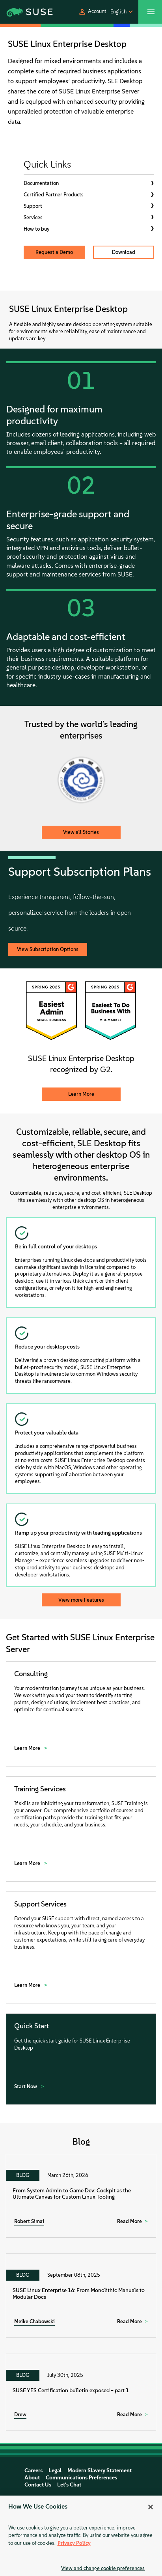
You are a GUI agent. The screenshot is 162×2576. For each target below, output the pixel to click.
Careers (33, 2470)
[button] (92, 11)
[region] (81, 2536)
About (32, 2477)
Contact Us (37, 2484)
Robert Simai (29, 2221)
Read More (129, 2221)
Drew (20, 2414)
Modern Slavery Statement (99, 2470)
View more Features (81, 1600)
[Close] (150, 2507)
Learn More (81, 1094)
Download (123, 252)
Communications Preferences (81, 2477)
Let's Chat (69, 2484)
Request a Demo (54, 252)
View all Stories (81, 832)
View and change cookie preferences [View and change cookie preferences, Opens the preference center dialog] (103, 2568)
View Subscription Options (47, 949)
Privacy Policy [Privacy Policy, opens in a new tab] (74, 2543)
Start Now (26, 2086)
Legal (54, 2470)
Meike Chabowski (34, 2321)
